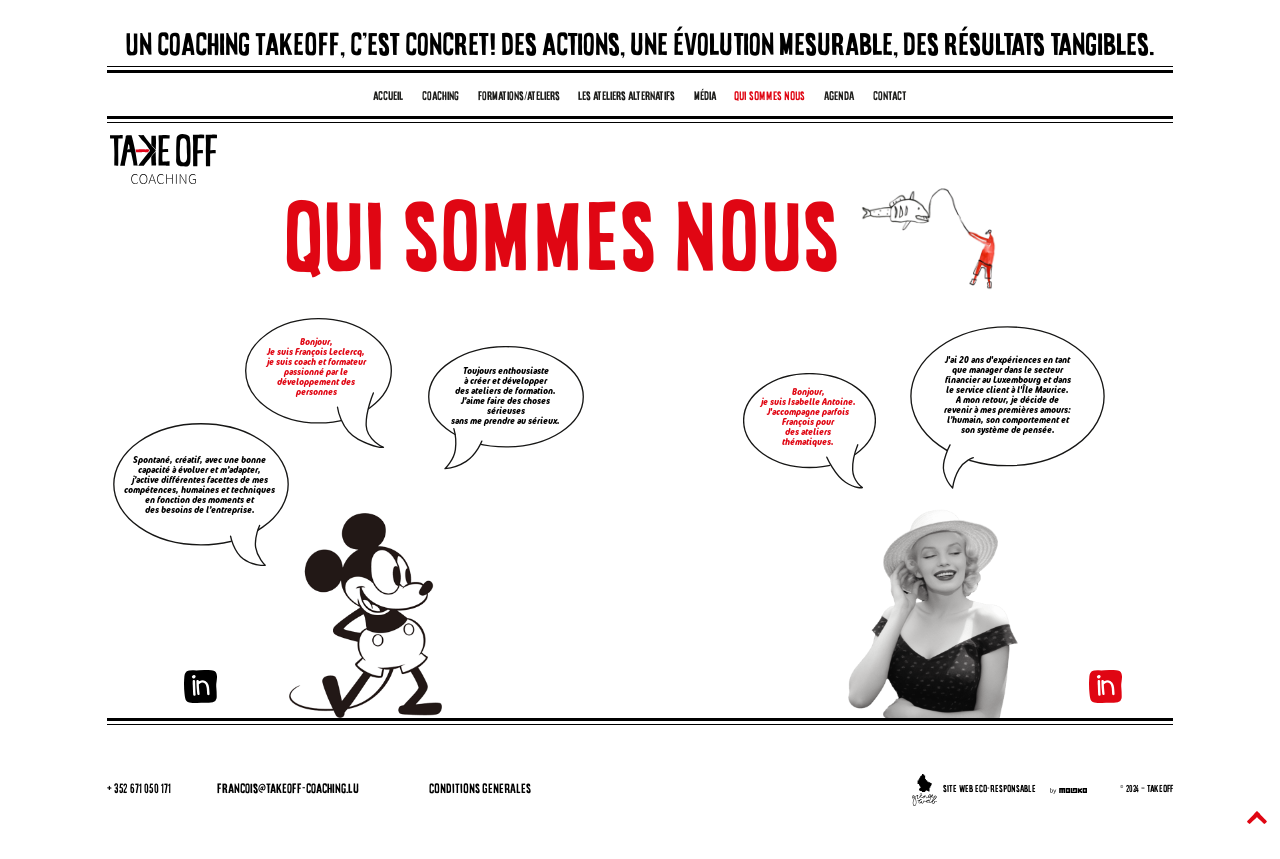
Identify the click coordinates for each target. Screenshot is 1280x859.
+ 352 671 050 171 (139, 789)
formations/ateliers (519, 96)
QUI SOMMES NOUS (769, 96)
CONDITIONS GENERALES (480, 789)
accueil (388, 96)
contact (890, 96)
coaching (440, 96)
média (705, 96)
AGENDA (839, 96)
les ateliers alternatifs (626, 96)
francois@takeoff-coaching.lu (288, 789)
